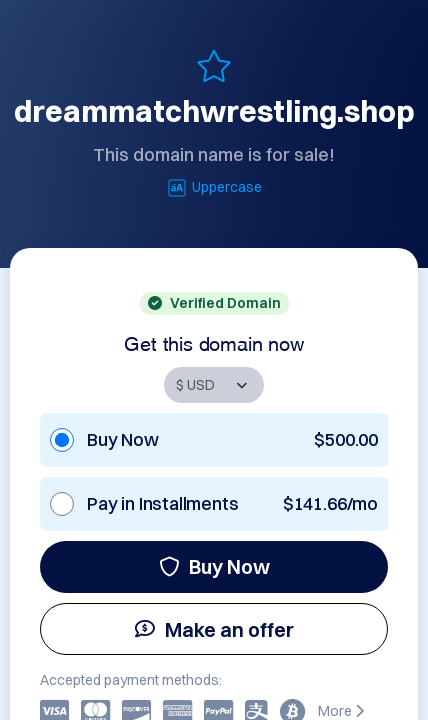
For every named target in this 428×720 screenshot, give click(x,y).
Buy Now (214, 566)
